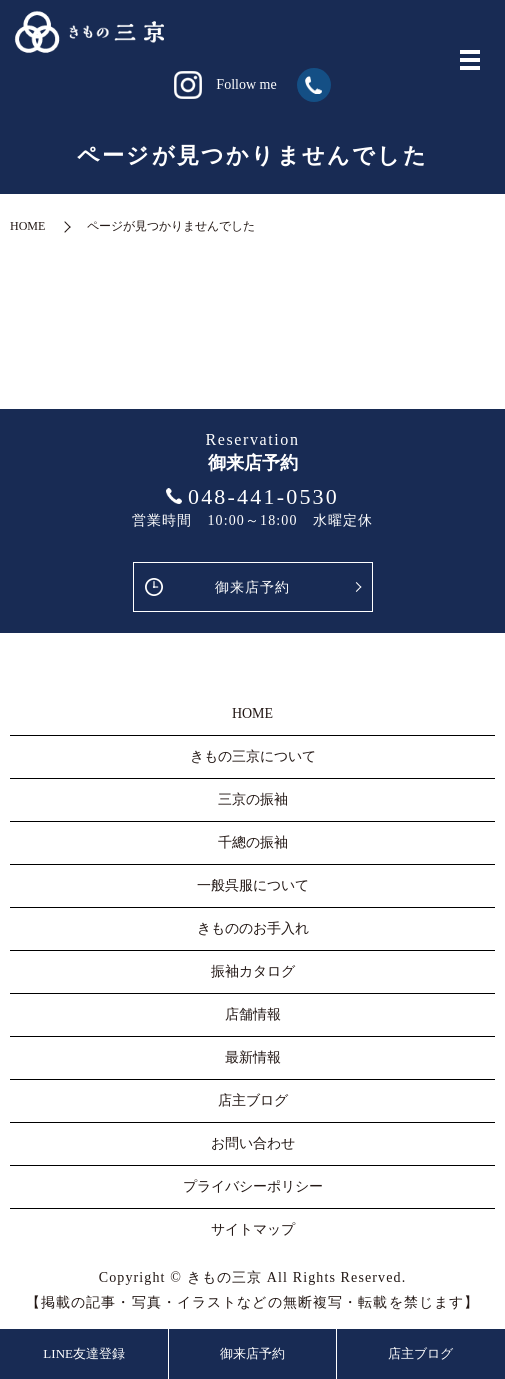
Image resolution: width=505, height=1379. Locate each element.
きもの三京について (253, 756)
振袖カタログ (253, 971)
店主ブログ (420, 1353)
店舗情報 (253, 1014)
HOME (27, 226)
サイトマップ (253, 1229)
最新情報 (253, 1057)
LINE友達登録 (84, 1353)
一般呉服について (253, 885)
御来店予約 (253, 587)
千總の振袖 (253, 842)
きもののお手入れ (253, 928)
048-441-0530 (263, 496)
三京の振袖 (253, 799)
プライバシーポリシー (253, 1186)
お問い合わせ (253, 1143)
